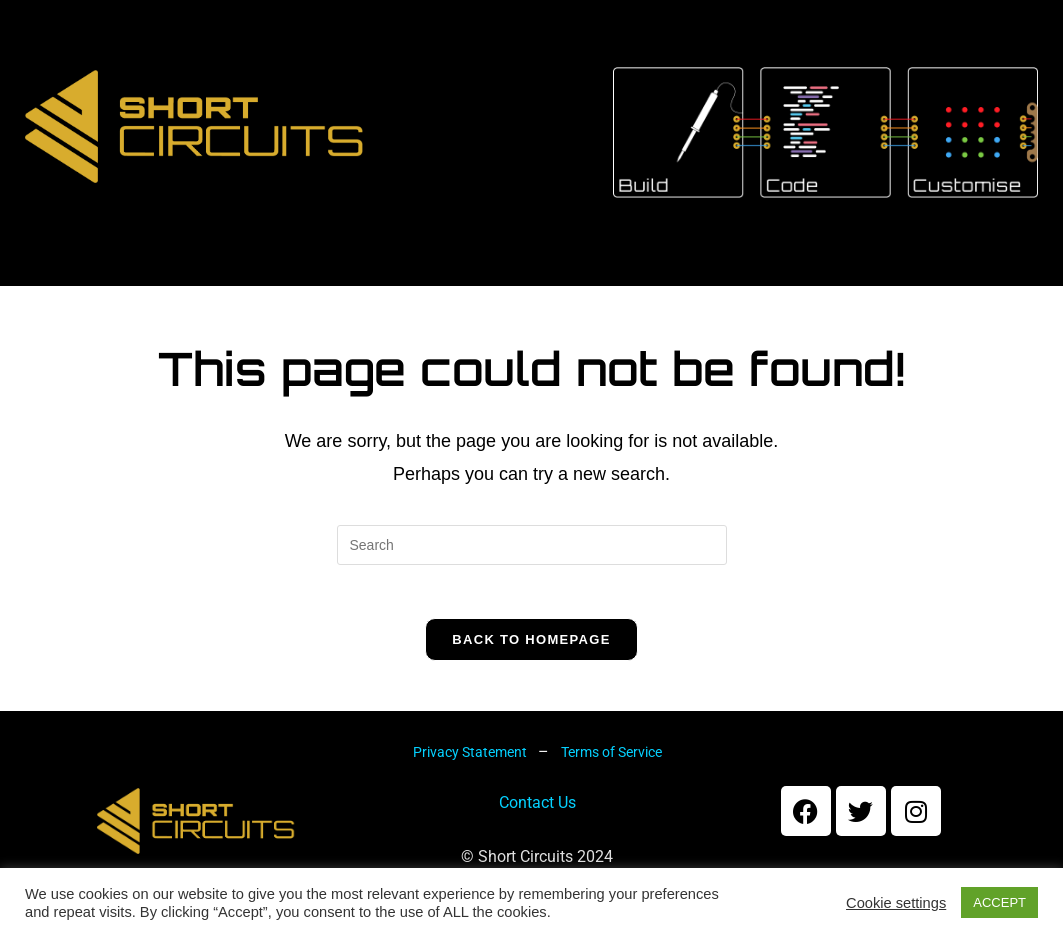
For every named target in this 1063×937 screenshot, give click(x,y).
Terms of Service (611, 778)
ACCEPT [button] (999, 902)
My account (678, 285)
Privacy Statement (471, 778)
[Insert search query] (532, 564)
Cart (534, 285)
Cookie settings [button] (896, 903)
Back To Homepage (531, 665)
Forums (836, 285)
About (219, 285)
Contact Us (537, 828)
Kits (327, 285)
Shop (429, 285)
